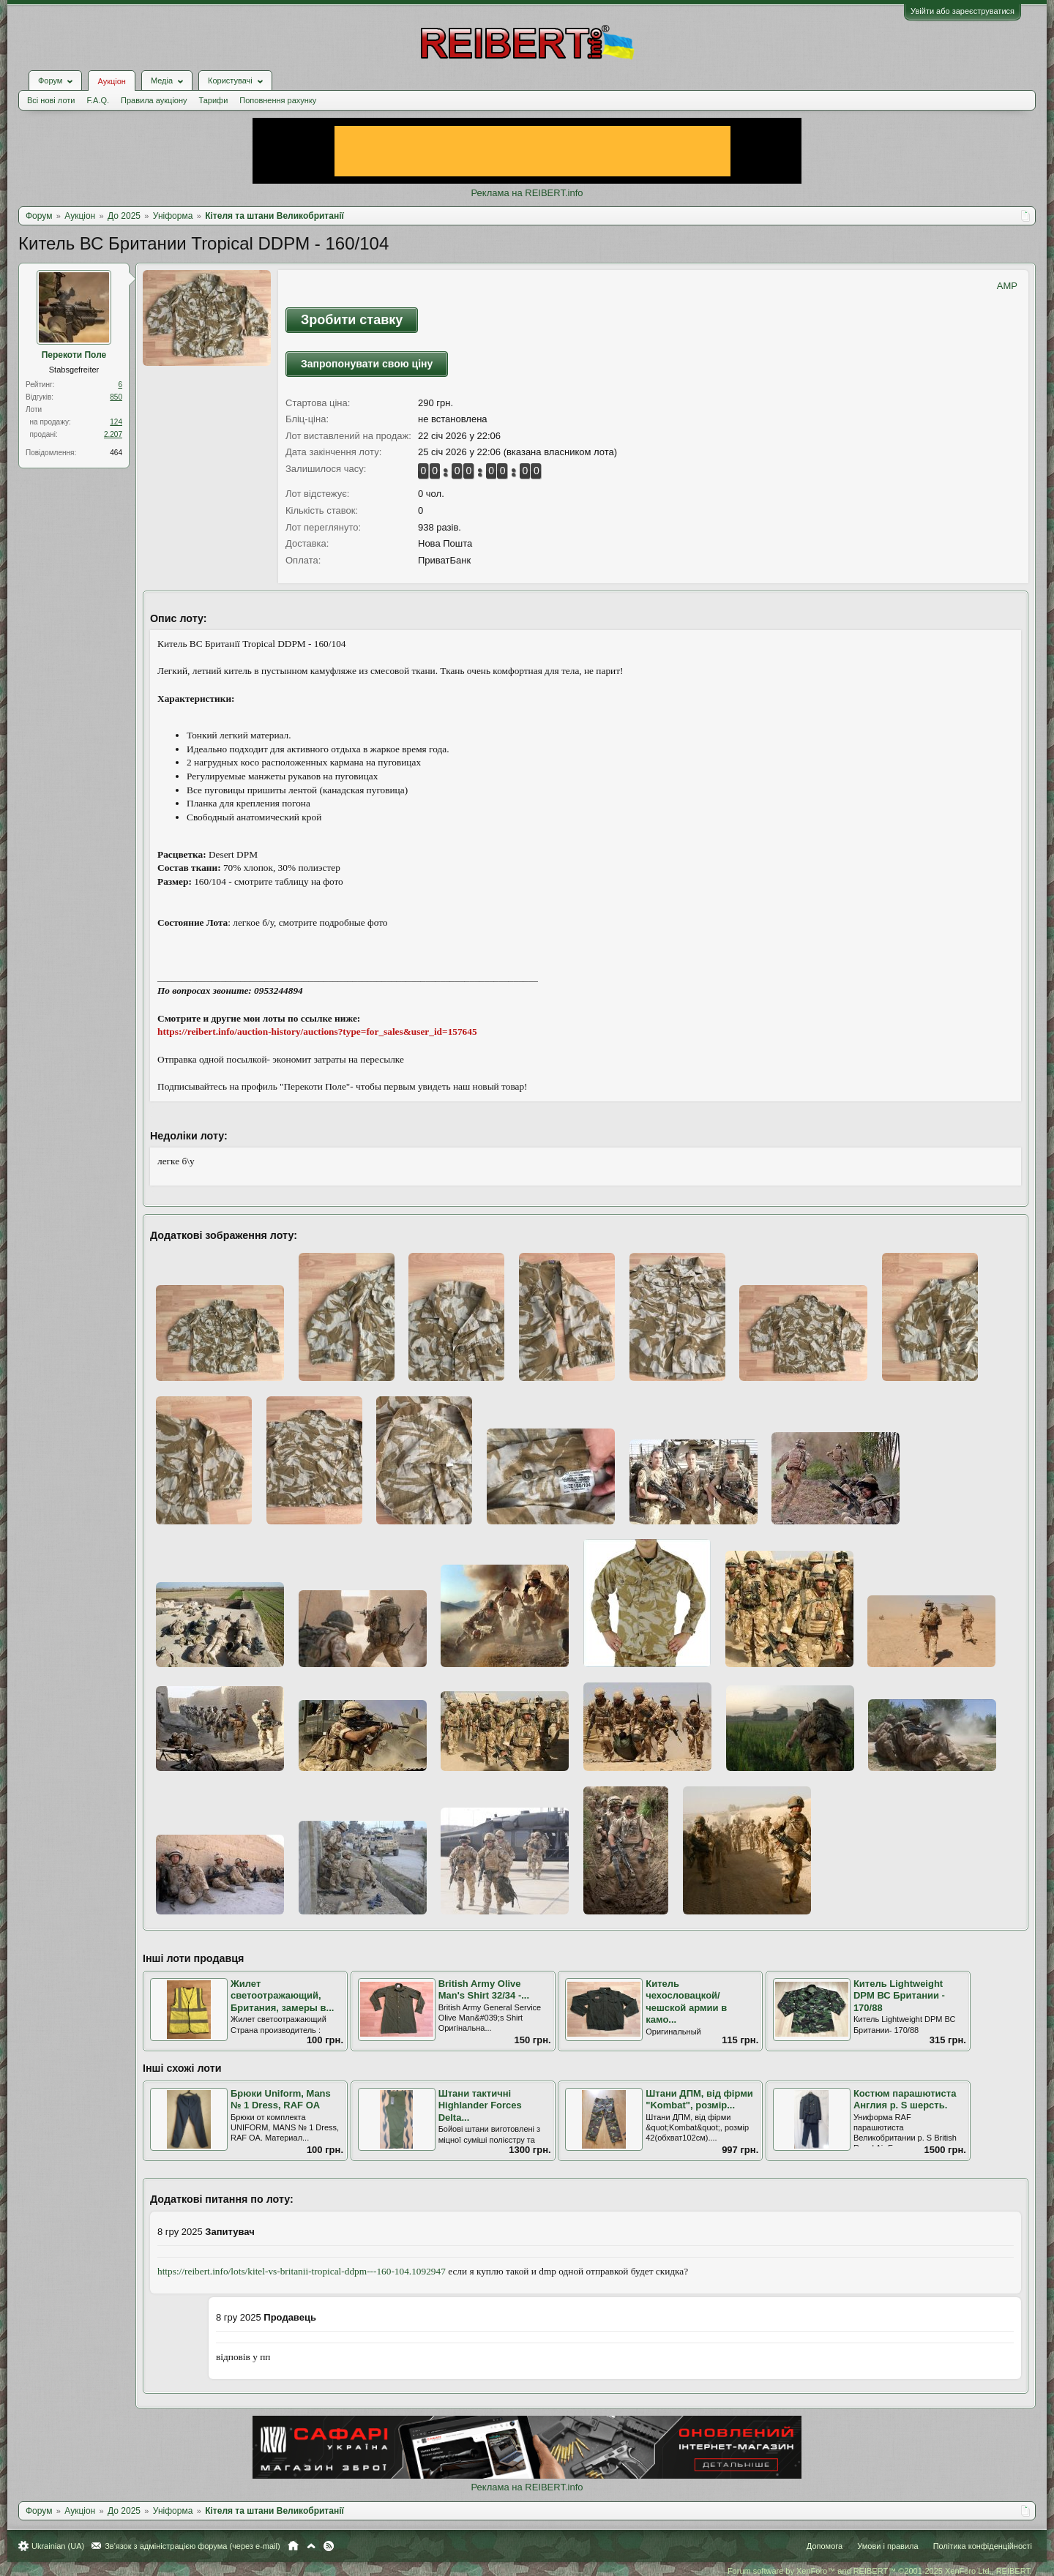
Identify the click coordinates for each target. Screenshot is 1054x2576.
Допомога (824, 2546)
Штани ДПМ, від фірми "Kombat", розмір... (699, 2099)
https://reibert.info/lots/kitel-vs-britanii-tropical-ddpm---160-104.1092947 (301, 2271)
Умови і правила (887, 2546)
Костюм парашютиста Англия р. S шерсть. (905, 2099)
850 (116, 397)
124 (116, 422)
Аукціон (111, 81)
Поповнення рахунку (277, 100)
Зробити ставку (352, 319)
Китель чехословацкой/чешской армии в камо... (686, 2002)
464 (116, 453)
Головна (293, 2546)
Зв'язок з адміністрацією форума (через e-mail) (192, 2546)
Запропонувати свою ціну (367, 364)
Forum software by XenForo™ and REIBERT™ (880, 2570)
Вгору (311, 2546)
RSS (329, 2546)
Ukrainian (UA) (57, 2546)
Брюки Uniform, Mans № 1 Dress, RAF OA (281, 2099)
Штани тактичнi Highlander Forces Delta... (480, 2105)
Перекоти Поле (74, 355)
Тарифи (213, 100)
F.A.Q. (97, 100)
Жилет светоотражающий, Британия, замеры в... (282, 1995)
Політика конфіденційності (982, 2546)
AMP (1007, 285)
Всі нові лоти (51, 100)
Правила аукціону (154, 100)
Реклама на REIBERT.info (527, 192)
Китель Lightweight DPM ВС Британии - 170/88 (899, 1995)
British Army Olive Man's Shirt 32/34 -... (483, 1990)
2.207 (113, 434)
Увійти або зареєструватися (962, 11)
